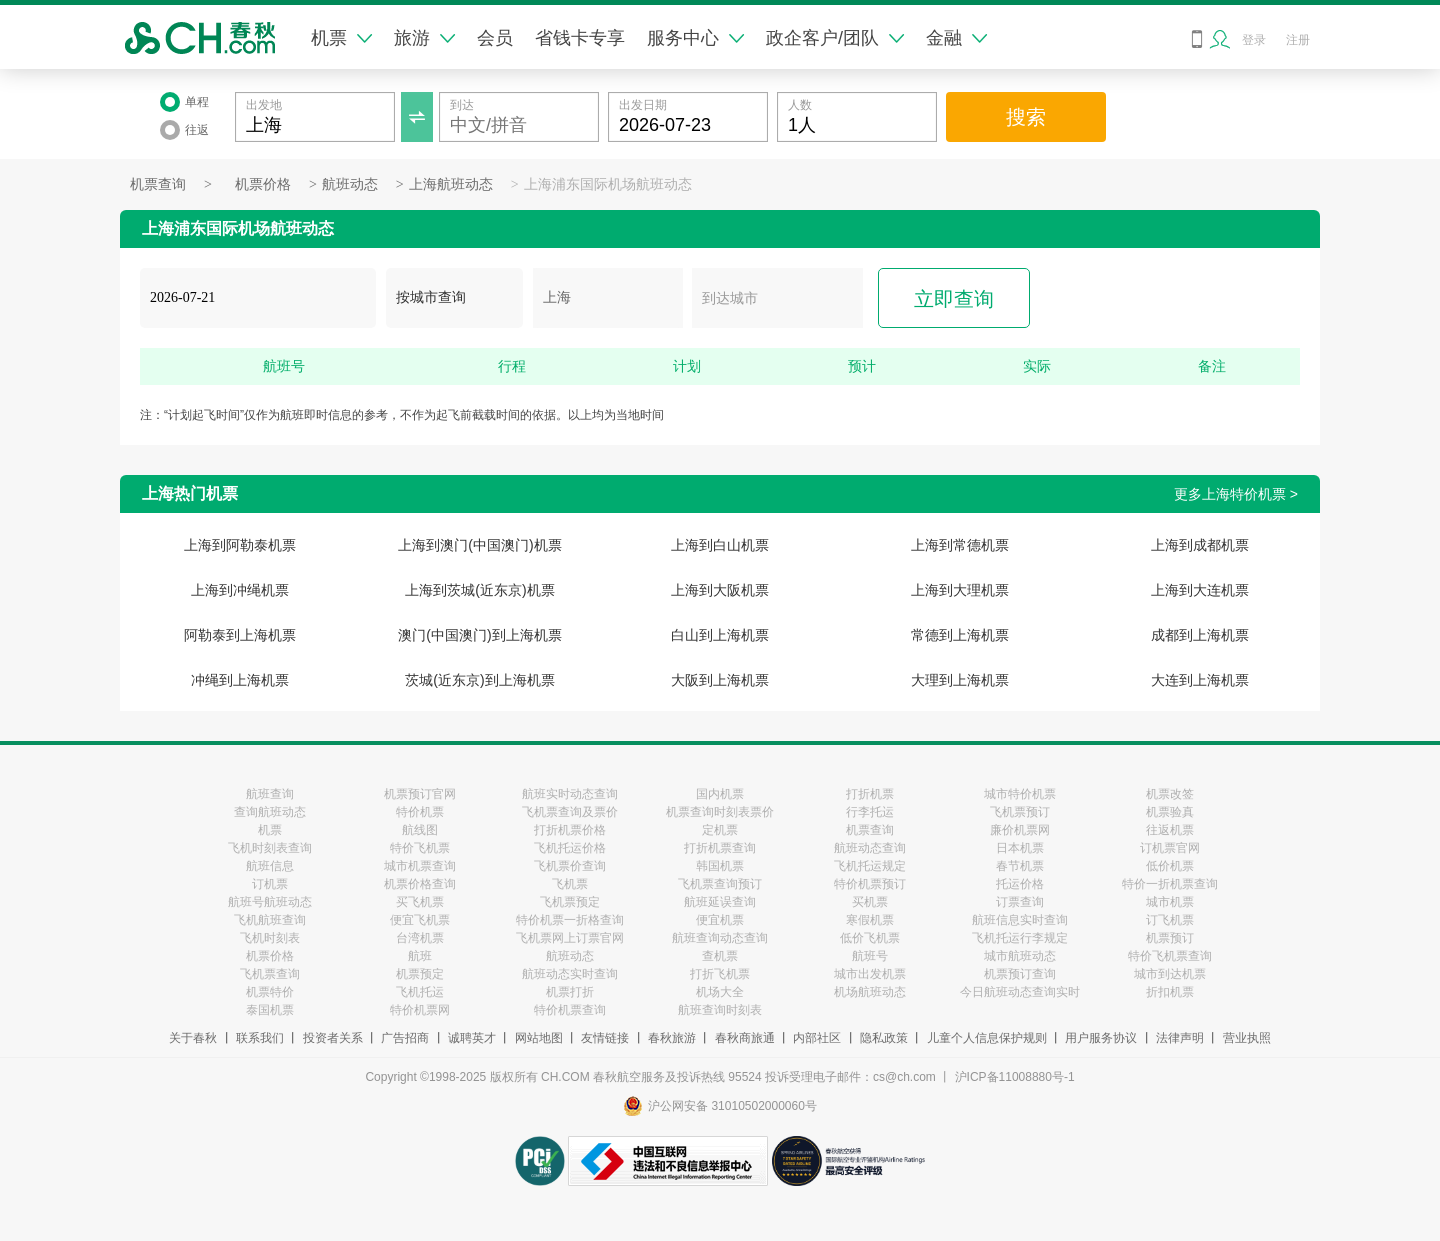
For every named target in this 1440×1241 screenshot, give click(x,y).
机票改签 (1170, 794)
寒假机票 (870, 920)
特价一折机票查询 (1170, 884)
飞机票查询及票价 (570, 812)
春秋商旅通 (745, 1038)
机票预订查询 (1020, 974)
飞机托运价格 (570, 848)
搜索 (1026, 117)
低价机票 (1170, 866)
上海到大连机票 (1200, 590)
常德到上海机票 (960, 635)
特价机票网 (420, 1010)
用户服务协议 (1101, 1038)
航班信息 (270, 866)
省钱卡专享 (580, 38)
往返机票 (1170, 830)
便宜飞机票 (420, 920)
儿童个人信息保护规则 (987, 1038)
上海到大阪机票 (720, 590)
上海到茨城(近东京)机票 (479, 590)
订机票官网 (1170, 848)
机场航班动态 (870, 992)
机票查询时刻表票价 (720, 812)
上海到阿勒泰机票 (240, 545)
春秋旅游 (672, 1038)
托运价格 (1020, 884)
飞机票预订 (1020, 812)
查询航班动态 (270, 812)
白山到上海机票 (720, 635)
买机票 (870, 902)
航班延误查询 (720, 902)
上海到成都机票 (1200, 545)
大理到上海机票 (960, 680)
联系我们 (260, 1038)
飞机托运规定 (870, 866)
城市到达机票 (1170, 974)
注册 (1298, 40)
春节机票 (1020, 866)
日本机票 (1020, 848)
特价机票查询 (570, 1010)
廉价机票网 (1020, 830)
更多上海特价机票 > (1236, 494)
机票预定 (420, 974)
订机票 (270, 884)
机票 (341, 38)
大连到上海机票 (1200, 680)
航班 (420, 956)
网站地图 (539, 1038)
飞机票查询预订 (720, 884)
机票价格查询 (420, 884)
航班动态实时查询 (570, 974)
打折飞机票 (720, 974)
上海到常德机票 (960, 545)
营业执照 (1247, 1038)
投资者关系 (333, 1038)
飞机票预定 (570, 902)
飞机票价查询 (570, 866)
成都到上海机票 (1200, 635)
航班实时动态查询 (570, 794)
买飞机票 (420, 902)
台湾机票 (420, 938)
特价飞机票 (420, 848)
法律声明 (1180, 1038)
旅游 (424, 38)
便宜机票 (720, 920)
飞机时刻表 (270, 938)
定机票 (720, 830)
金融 (956, 38)
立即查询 (954, 299)
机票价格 (263, 184)
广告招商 (405, 1038)
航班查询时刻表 (720, 1010)
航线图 (420, 830)
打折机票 (870, 794)
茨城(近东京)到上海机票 (479, 680)
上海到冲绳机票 (240, 590)
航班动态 (350, 184)
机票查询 (158, 184)
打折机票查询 (720, 848)
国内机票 (720, 794)
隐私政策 (884, 1038)
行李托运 (870, 812)
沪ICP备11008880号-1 (1015, 1077)
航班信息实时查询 (1020, 920)
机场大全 (720, 992)
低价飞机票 (870, 938)
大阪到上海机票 (720, 680)
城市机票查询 (420, 866)
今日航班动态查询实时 (1020, 992)
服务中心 (695, 38)
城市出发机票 (870, 974)
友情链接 (605, 1038)
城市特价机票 (1020, 794)
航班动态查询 (870, 848)
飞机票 (570, 884)
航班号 (870, 956)
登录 (1254, 40)
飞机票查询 (270, 974)
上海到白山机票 (720, 545)
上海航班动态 (451, 184)
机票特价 (270, 992)
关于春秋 (193, 1038)
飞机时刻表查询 (270, 848)
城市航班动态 (1020, 956)
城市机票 (1170, 902)
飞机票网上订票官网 (570, 938)
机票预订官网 (420, 794)
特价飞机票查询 (1170, 956)
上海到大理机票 (960, 590)
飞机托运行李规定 (1020, 938)
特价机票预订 (870, 884)
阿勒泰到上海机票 (240, 635)
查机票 (720, 956)
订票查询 (1020, 902)
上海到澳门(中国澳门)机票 (479, 545)
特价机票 (420, 812)
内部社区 (817, 1038)
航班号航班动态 (270, 902)
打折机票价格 (570, 830)
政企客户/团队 (835, 38)
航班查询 (270, 794)
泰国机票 (270, 1010)
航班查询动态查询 (720, 938)
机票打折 (570, 992)
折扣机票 (1170, 992)
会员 (495, 38)
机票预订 (1170, 938)
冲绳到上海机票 (240, 680)
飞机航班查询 (270, 920)
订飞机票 (1170, 920)
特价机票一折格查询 (570, 920)
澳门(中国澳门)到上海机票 (479, 635)
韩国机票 (720, 866)
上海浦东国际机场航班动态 (608, 184)
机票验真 (1170, 812)
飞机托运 (420, 992)
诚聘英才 (472, 1038)
